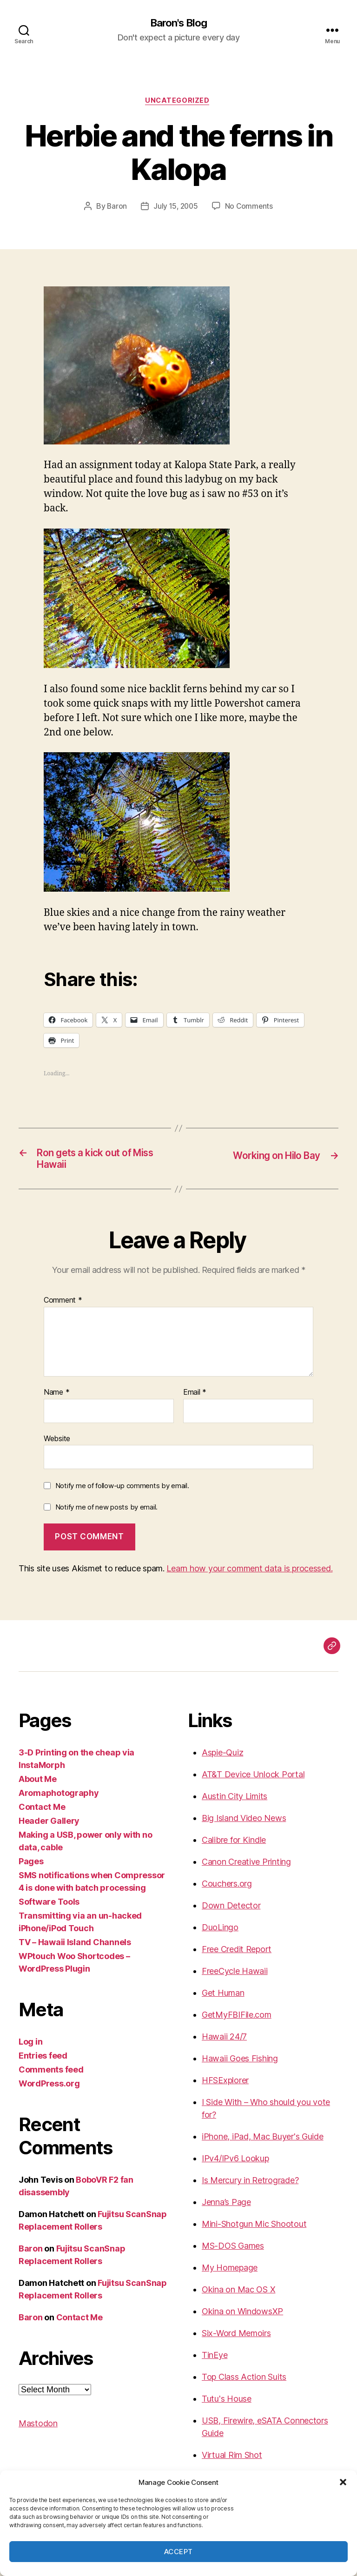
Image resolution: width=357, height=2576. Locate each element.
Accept (178, 2551)
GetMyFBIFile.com (236, 2021)
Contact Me (42, 1813)
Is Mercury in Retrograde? (250, 2186)
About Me (38, 1785)
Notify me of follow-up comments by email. (122, 1491)
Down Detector (231, 1911)
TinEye (214, 2361)
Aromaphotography (59, 1799)
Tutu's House (226, 2405)
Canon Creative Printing (246, 1868)
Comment (63, 1306)
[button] (343, 2482)
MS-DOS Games (233, 2252)
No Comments (250, 208)
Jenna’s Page (226, 2208)
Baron (116, 208)
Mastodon (38, 2429)
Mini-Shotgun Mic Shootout (254, 2230)
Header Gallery (49, 1827)
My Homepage (230, 2273)
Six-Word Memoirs (236, 2339)
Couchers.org (227, 1889)
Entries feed (43, 2061)
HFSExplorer (225, 2086)
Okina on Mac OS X (238, 2295)
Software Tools (49, 1908)
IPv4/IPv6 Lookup (235, 2164)
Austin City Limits (234, 1802)
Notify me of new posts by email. (106, 1513)
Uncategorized (178, 102)
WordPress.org (49, 2089)
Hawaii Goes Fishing (240, 2064)
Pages (31, 1867)
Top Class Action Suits (244, 2383)
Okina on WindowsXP (242, 2317)
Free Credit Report (236, 1955)
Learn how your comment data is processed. (249, 1574)
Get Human (223, 1999)
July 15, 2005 (175, 208)
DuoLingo (220, 1933)
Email (194, 1398)
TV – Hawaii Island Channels (75, 1948)
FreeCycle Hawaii (235, 1977)
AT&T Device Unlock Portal (253, 1780)
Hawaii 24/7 (224, 2042)
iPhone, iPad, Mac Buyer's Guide (263, 2142)
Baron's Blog (178, 23)
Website (57, 1444)
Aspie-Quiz (222, 1758)
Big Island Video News (244, 1824)
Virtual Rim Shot (232, 2461)
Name (56, 1398)
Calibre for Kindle (234, 1846)
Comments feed (51, 2075)
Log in (30, 2048)
